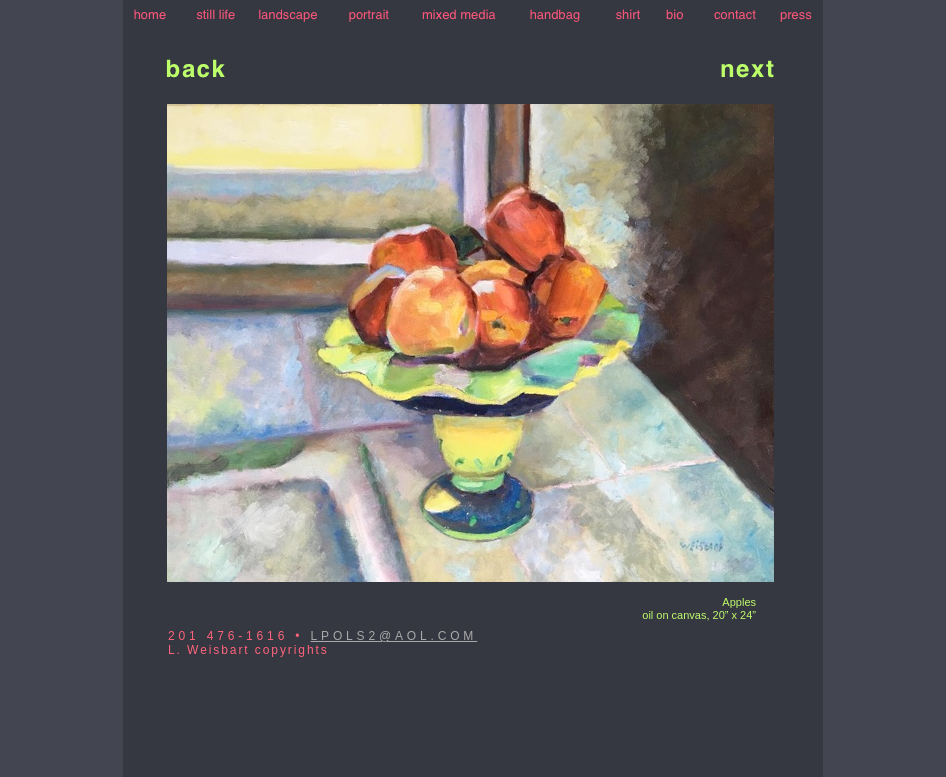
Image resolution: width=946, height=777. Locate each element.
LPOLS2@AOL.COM (394, 636)
